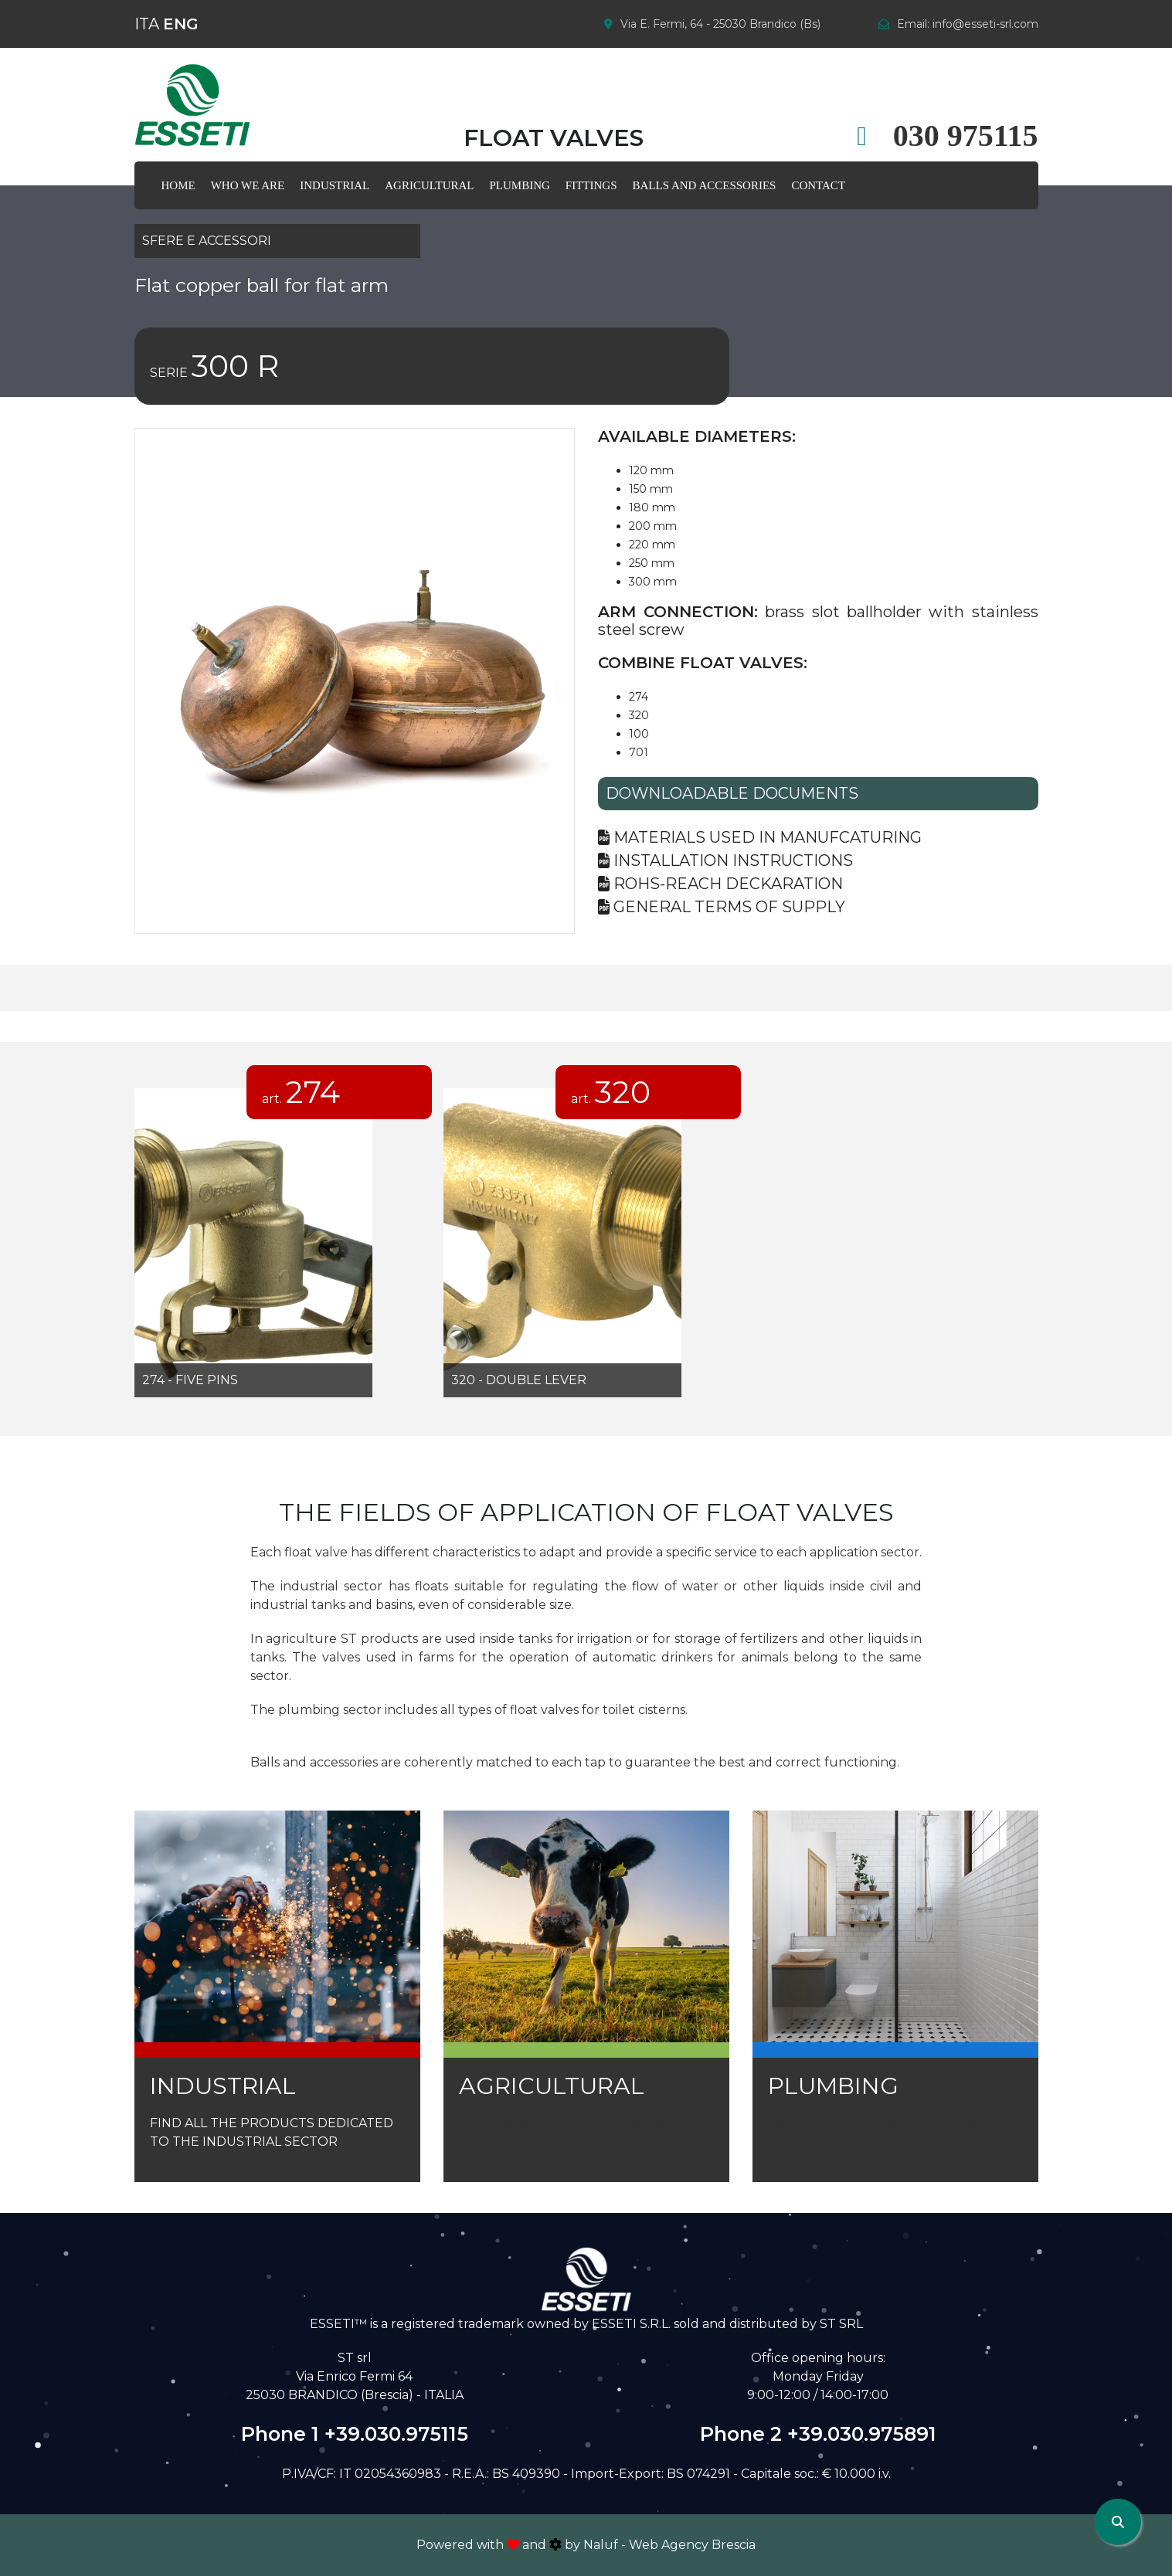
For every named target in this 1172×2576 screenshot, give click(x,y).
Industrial (334, 185)
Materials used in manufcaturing (760, 837)
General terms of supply (721, 907)
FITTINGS (591, 185)
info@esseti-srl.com (985, 24)
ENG (181, 24)
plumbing (520, 185)
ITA (146, 24)
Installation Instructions (725, 860)
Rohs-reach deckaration (720, 883)
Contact (818, 185)
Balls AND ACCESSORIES (704, 185)
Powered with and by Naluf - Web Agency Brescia (586, 2544)
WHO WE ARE (248, 185)
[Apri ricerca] (1118, 2522)
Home (178, 185)
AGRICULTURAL (429, 185)
